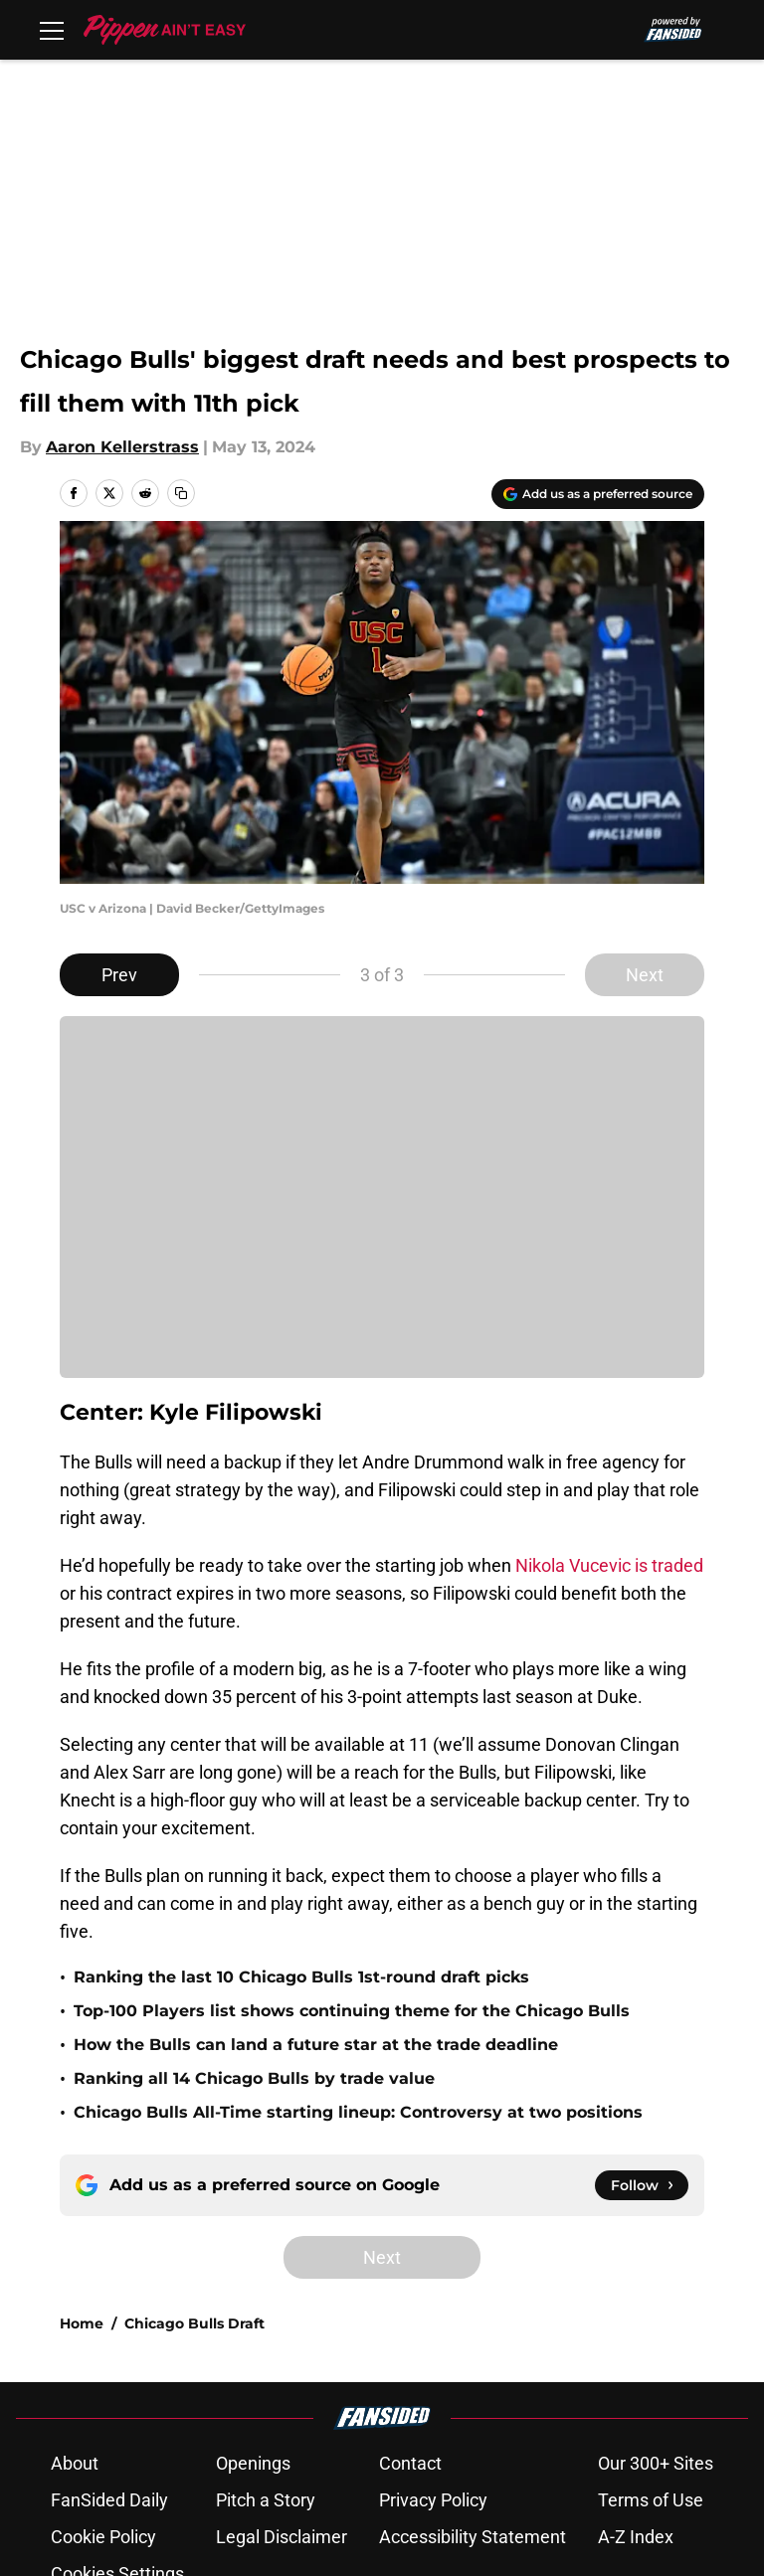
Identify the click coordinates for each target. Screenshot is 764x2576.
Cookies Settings (117, 2404)
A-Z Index (635, 2367)
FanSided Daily (109, 2330)
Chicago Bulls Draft (194, 2154)
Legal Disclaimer (281, 2367)
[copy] (181, 493)
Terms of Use (650, 2330)
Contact (410, 2294)
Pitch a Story (265, 2330)
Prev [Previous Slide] (119, 974)
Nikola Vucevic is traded (609, 1565)
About (74, 2294)
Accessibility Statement (472, 2367)
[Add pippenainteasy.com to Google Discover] (597, 494)
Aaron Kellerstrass (122, 446)
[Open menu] (52, 30)
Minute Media (147, 2457)
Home (81, 2154)
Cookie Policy (103, 2367)
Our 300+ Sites (655, 2294)
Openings (253, 2294)
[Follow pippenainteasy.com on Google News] (641, 2016)
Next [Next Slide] (645, 974)
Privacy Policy (433, 2330)
